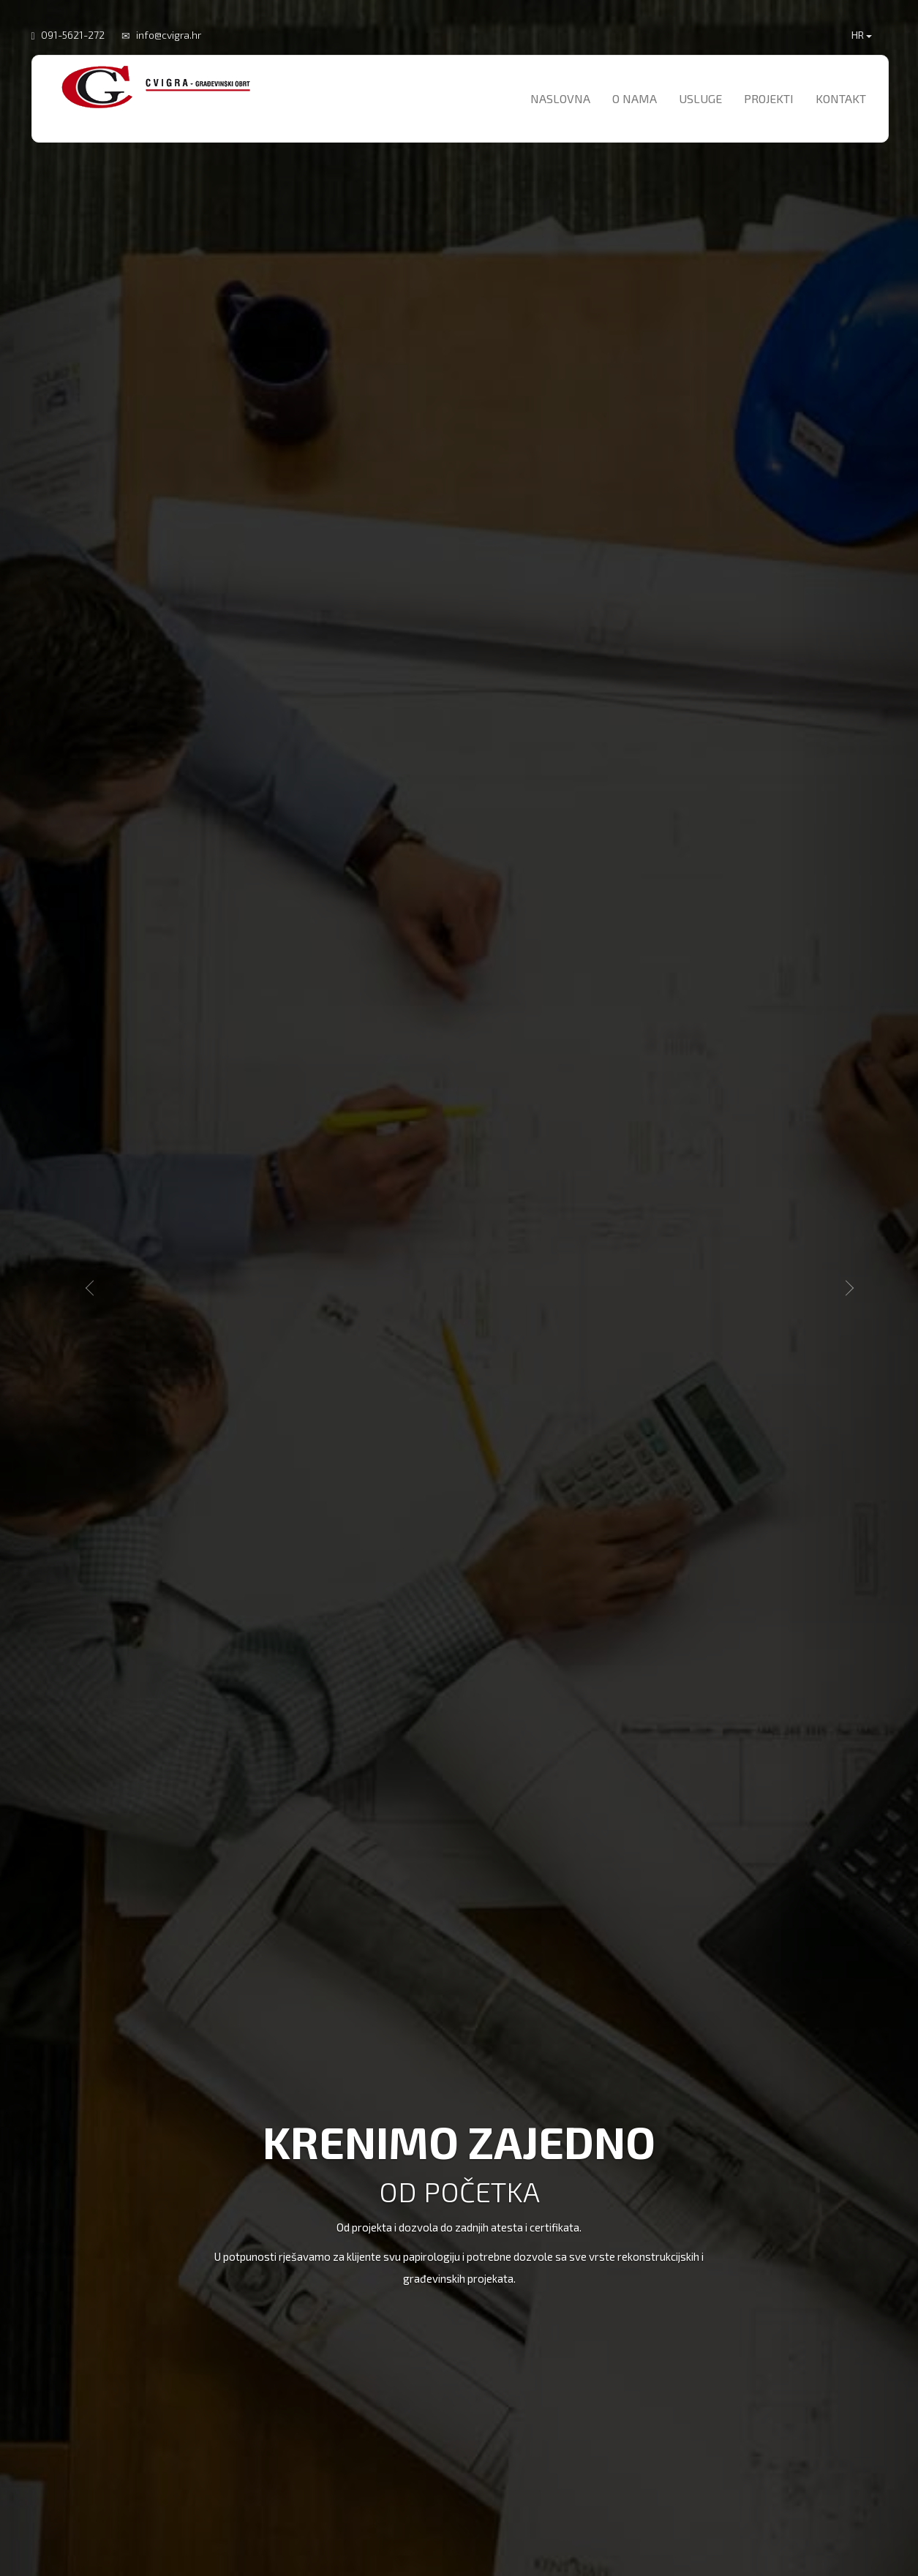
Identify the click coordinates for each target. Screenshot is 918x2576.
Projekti (769, 98)
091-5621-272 (73, 35)
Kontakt (841, 98)
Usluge (700, 98)
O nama (634, 98)
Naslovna (560, 98)
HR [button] (861, 35)
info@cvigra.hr (168, 35)
